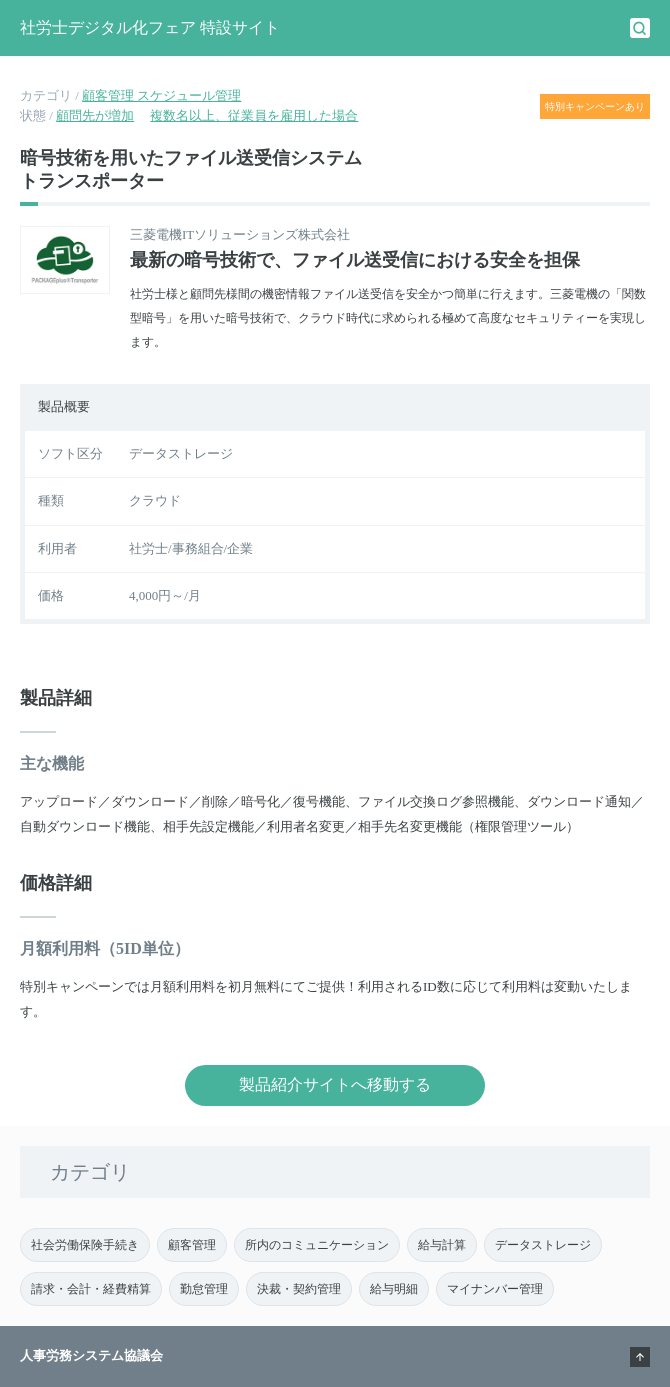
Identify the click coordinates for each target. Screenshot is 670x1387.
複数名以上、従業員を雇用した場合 (254, 115)
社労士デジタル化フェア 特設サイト (150, 27)
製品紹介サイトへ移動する (335, 1084)
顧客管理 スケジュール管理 (161, 95)
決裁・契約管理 (299, 1289)
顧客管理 (192, 1245)
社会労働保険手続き (85, 1245)
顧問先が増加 (95, 115)
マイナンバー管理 (495, 1289)
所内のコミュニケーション (317, 1245)
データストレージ (543, 1245)
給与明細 (394, 1289)
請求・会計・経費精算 (91, 1289)
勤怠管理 (204, 1289)
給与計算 (442, 1245)
